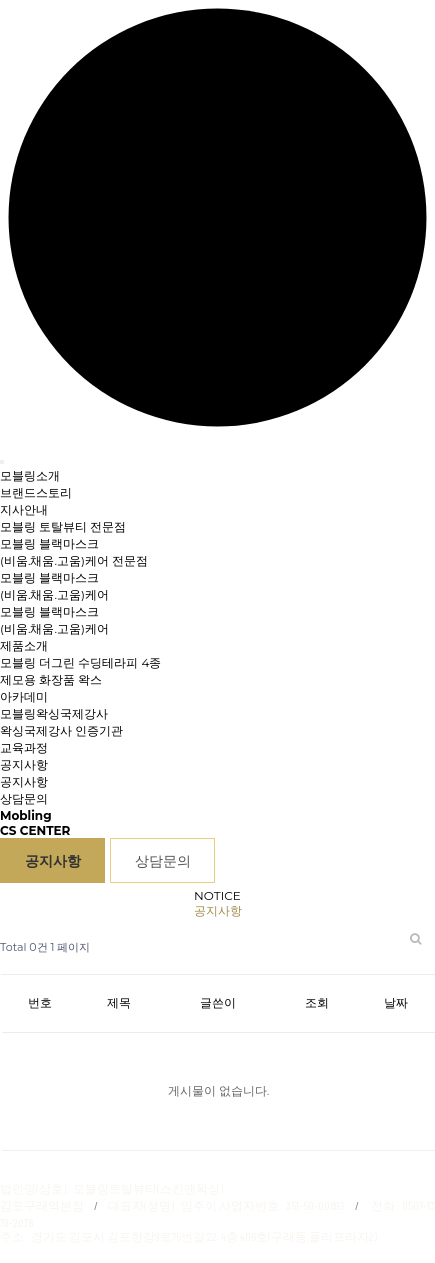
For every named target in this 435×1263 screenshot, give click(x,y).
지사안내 (24, 509)
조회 (317, 1002)
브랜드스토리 (36, 492)
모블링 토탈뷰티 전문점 (63, 526)
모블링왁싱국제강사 (54, 713)
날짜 (396, 1002)
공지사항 (24, 781)
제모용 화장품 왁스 (51, 679)
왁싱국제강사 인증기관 (61, 730)
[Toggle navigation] (2, 462)
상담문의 (24, 798)
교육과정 (24, 747)
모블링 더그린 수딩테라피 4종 (80, 662)
